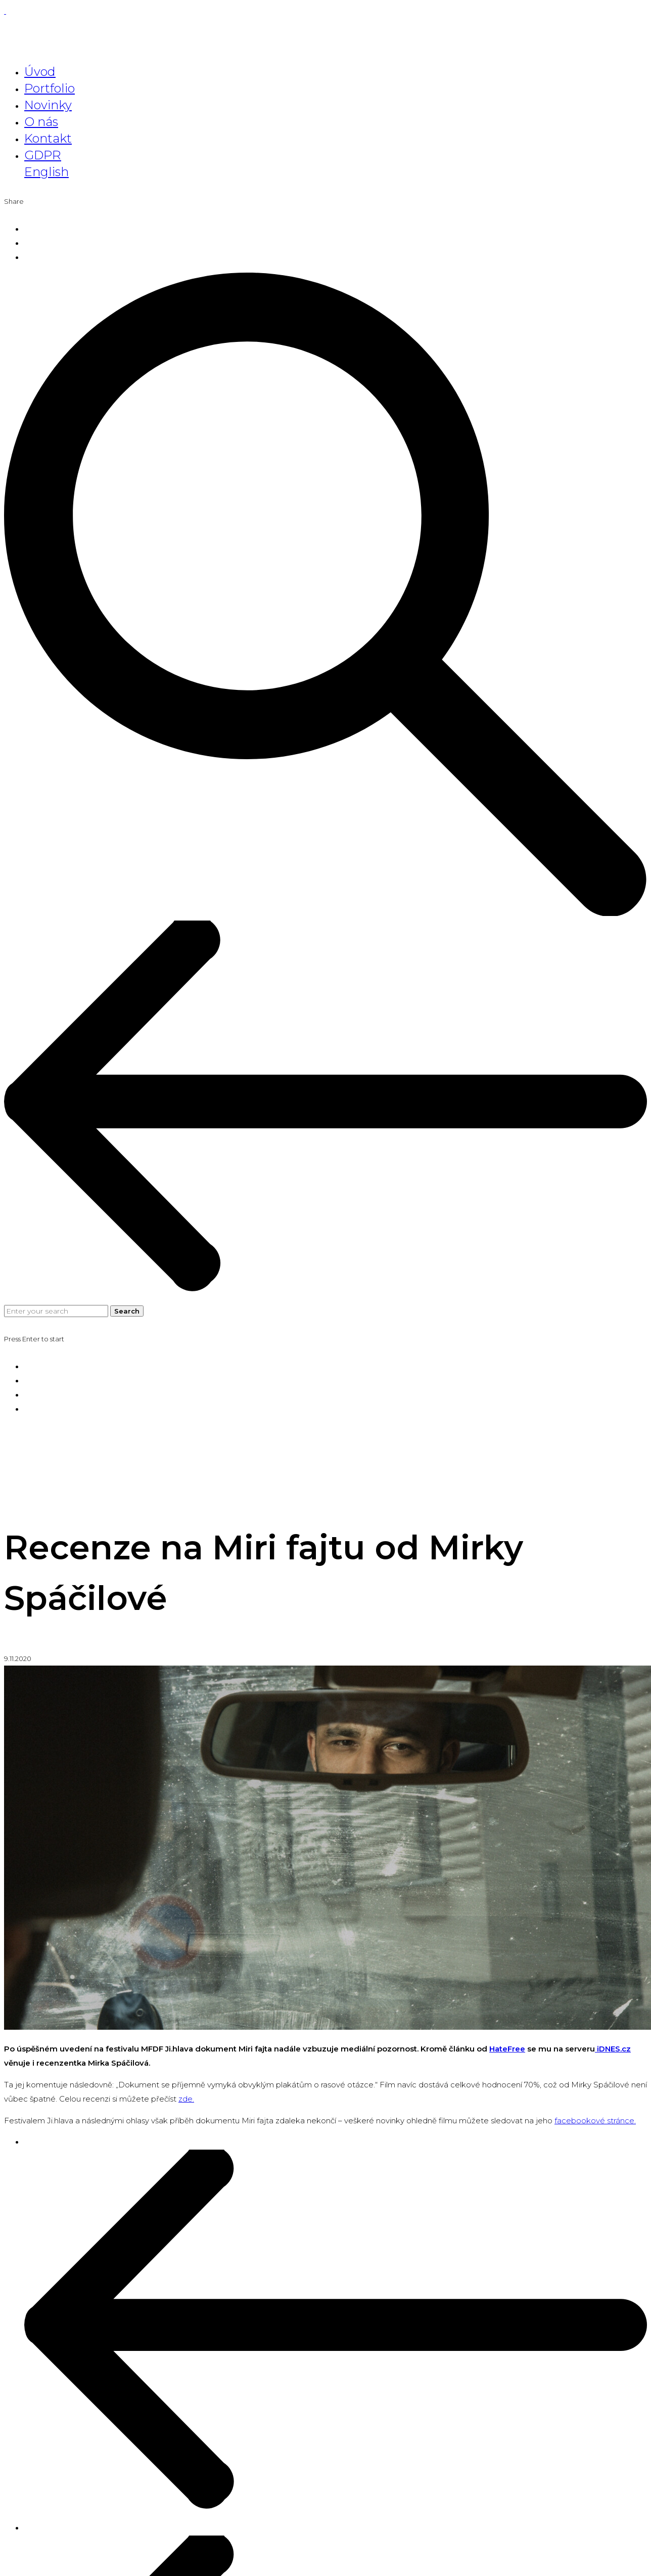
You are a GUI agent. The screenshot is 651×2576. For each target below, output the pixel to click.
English (46, 171)
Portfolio (49, 88)
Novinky (48, 105)
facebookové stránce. (595, 2120)
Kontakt (48, 138)
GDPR (42, 155)
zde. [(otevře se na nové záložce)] (186, 2099)
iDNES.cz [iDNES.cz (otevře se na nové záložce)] (613, 2049)
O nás (41, 121)
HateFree (507, 2049)
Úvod (40, 71)
